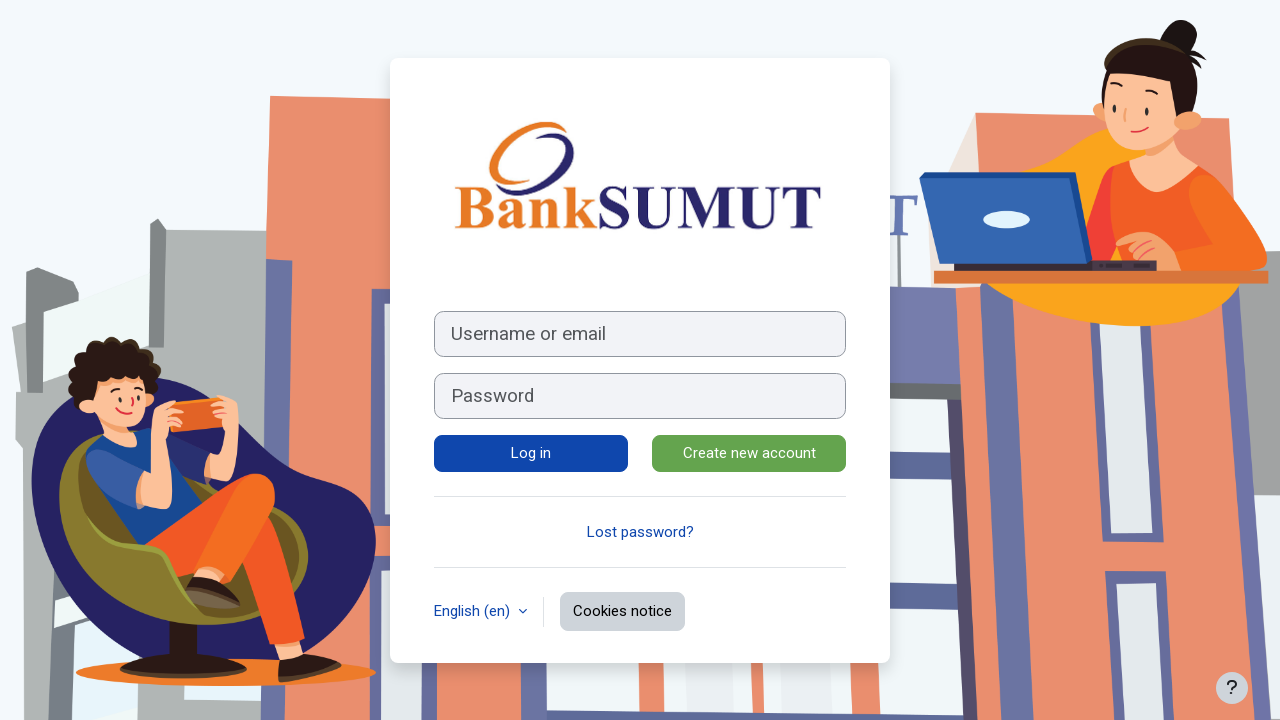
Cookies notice (622, 611)
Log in (531, 453)
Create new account (749, 453)
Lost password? (640, 532)
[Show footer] (1232, 688)
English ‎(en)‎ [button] (474, 611)
